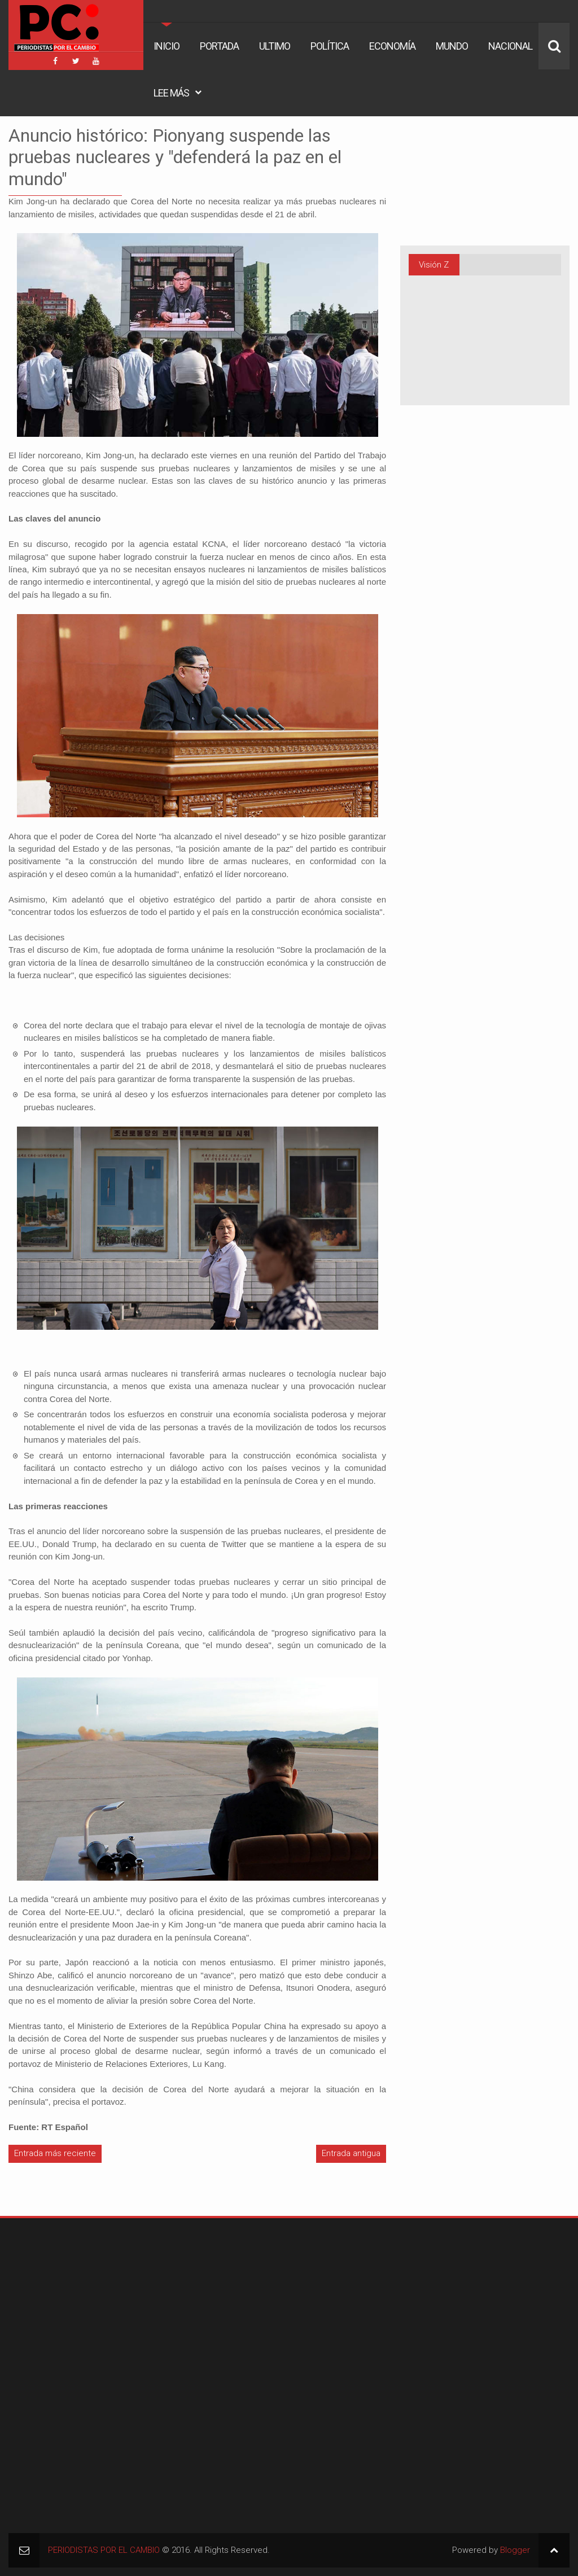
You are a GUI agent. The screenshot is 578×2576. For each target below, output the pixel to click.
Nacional (510, 46)
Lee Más (171, 93)
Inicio (166, 46)
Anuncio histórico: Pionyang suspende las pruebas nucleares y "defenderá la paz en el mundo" (174, 157)
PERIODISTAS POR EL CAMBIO (104, 2550)
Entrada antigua (351, 2153)
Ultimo (274, 46)
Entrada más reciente (55, 2153)
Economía (392, 46)
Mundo (452, 46)
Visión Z (434, 265)
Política (329, 46)
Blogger (515, 2550)
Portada (219, 46)
